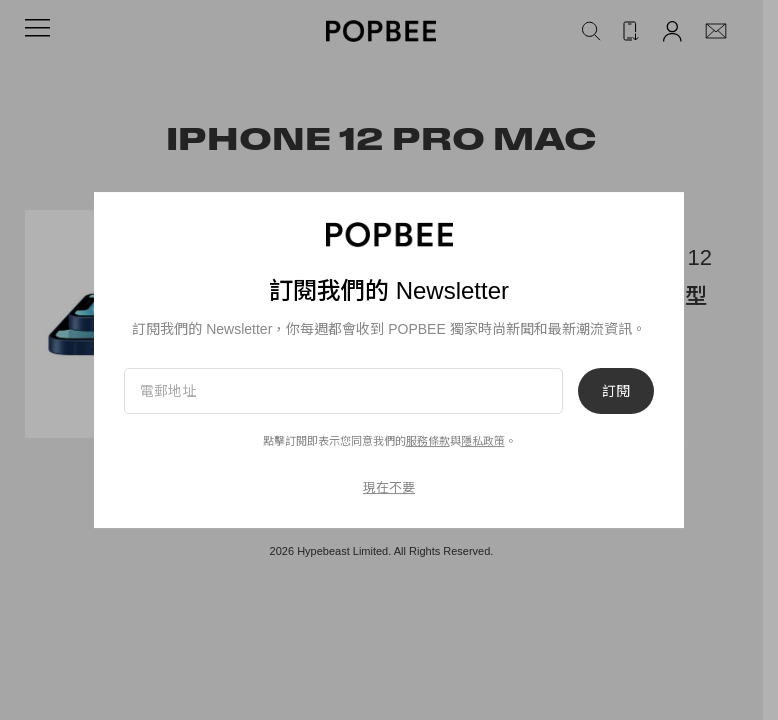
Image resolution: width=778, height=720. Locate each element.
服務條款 (428, 441)
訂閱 (616, 391)
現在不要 (389, 487)
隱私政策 (483, 441)
